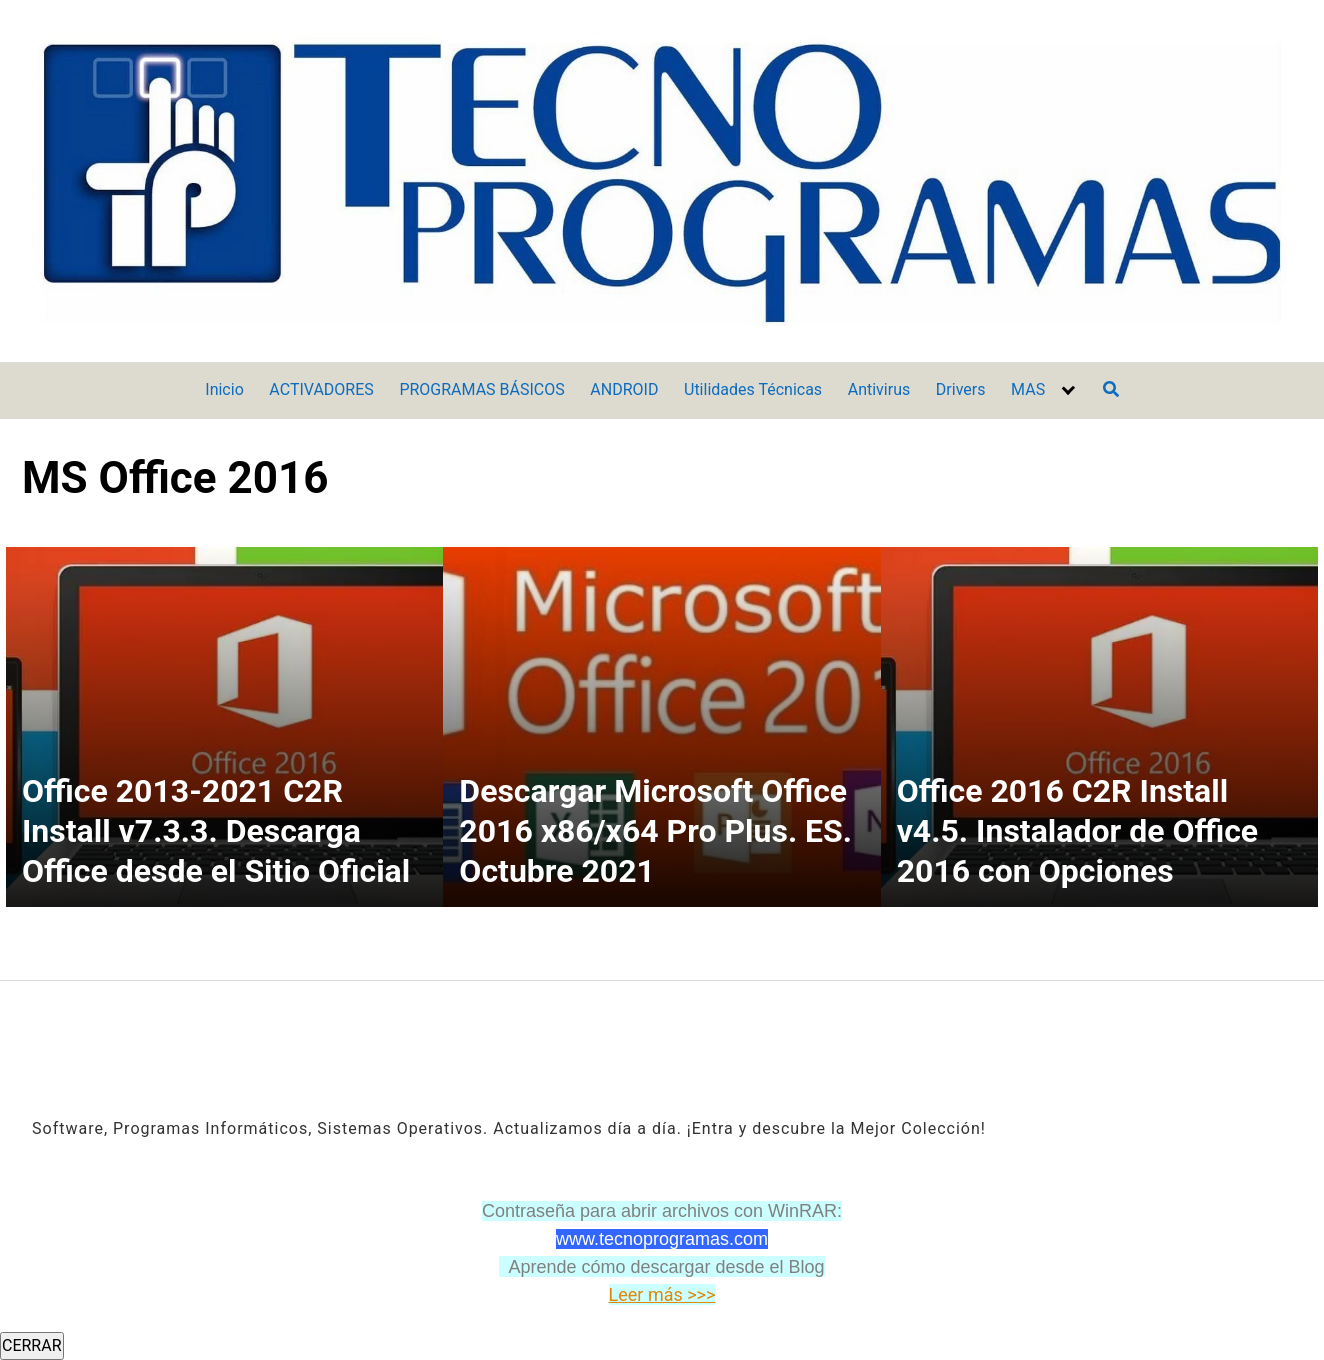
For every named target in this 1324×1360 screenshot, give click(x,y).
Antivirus (879, 389)
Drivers (961, 389)
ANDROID (624, 389)
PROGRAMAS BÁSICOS (481, 389)
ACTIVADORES (321, 389)
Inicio (224, 389)
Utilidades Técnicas (753, 389)
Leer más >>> (662, 1294)
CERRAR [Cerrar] (32, 1345)
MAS (1028, 389)
